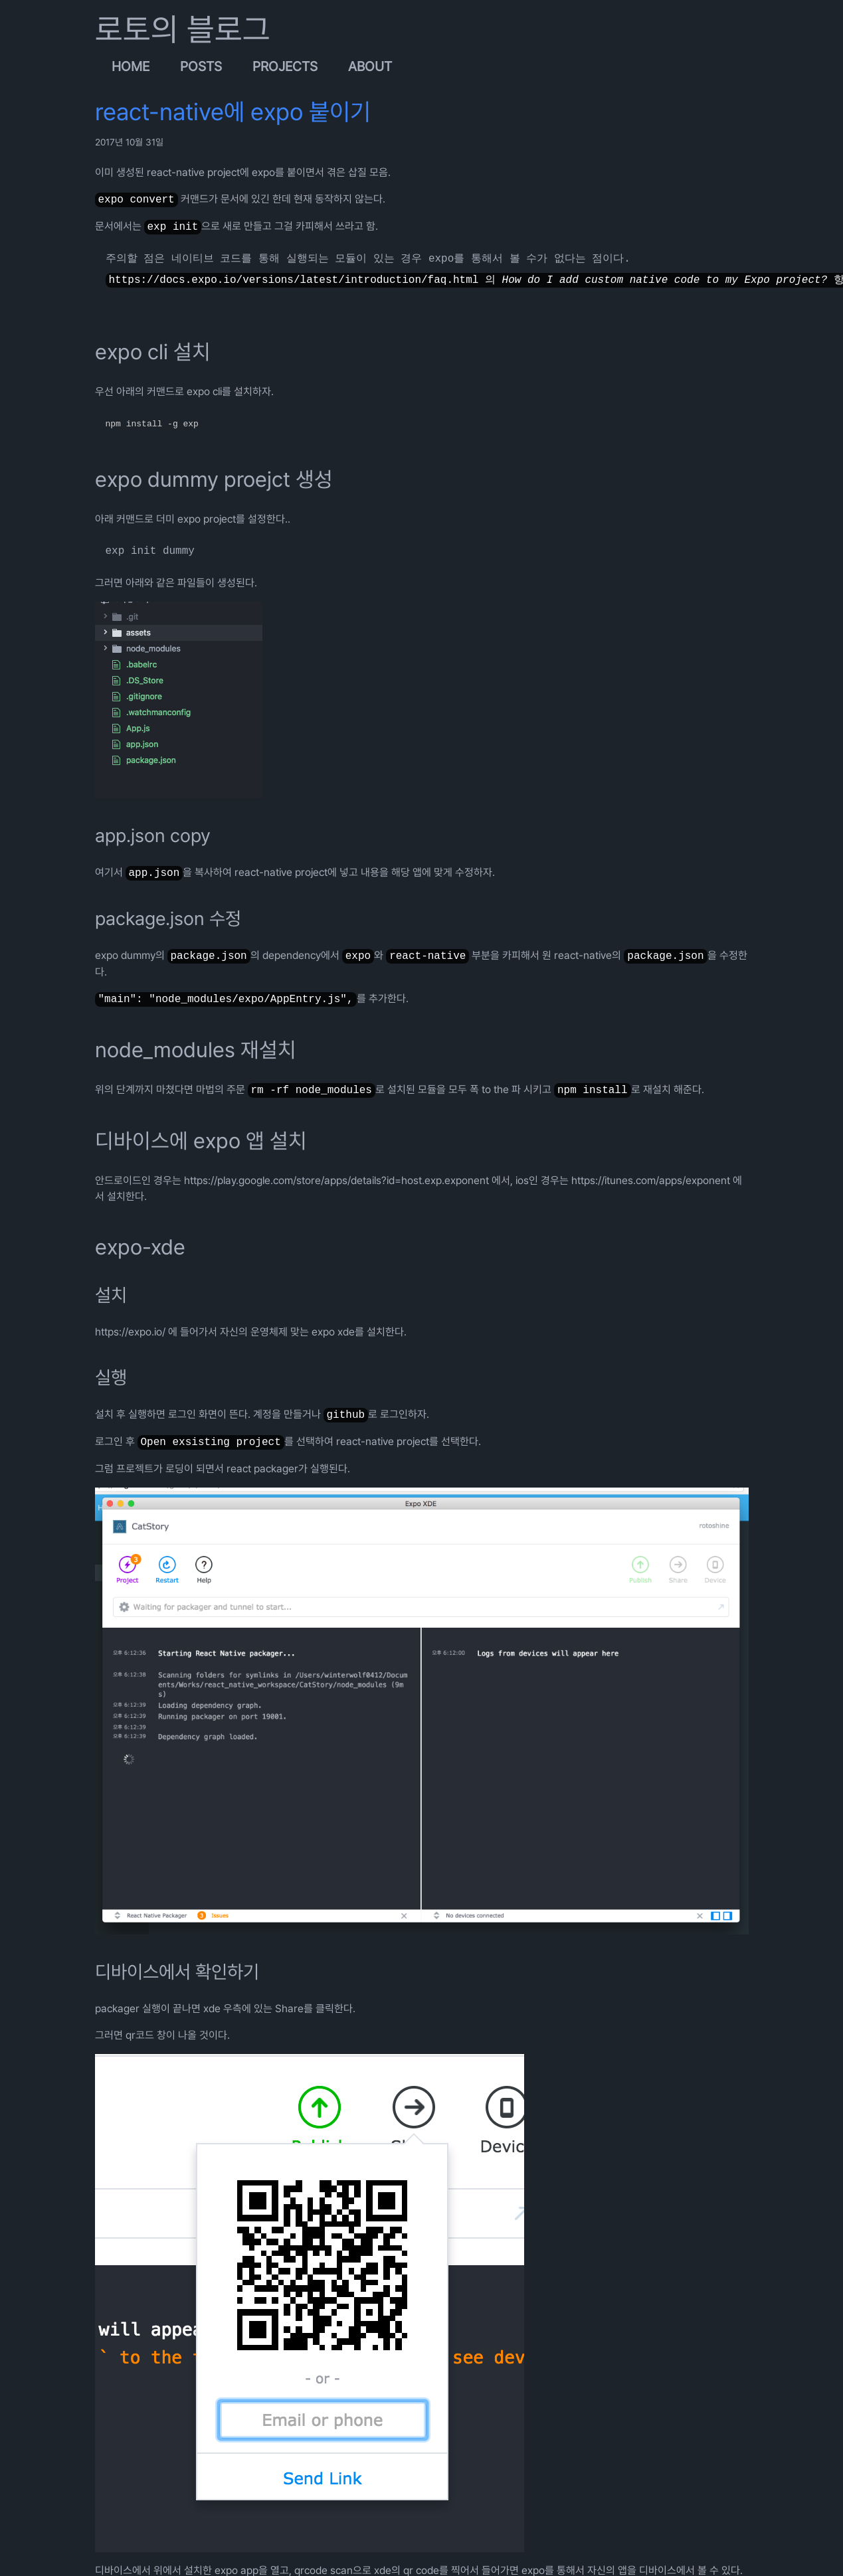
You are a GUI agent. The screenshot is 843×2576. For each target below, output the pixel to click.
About (370, 66)
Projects (285, 66)
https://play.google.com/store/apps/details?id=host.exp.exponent (336, 1180)
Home (130, 66)
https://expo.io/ (130, 1332)
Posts (201, 66)
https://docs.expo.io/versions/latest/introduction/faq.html (294, 280)
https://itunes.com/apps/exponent (650, 1180)
